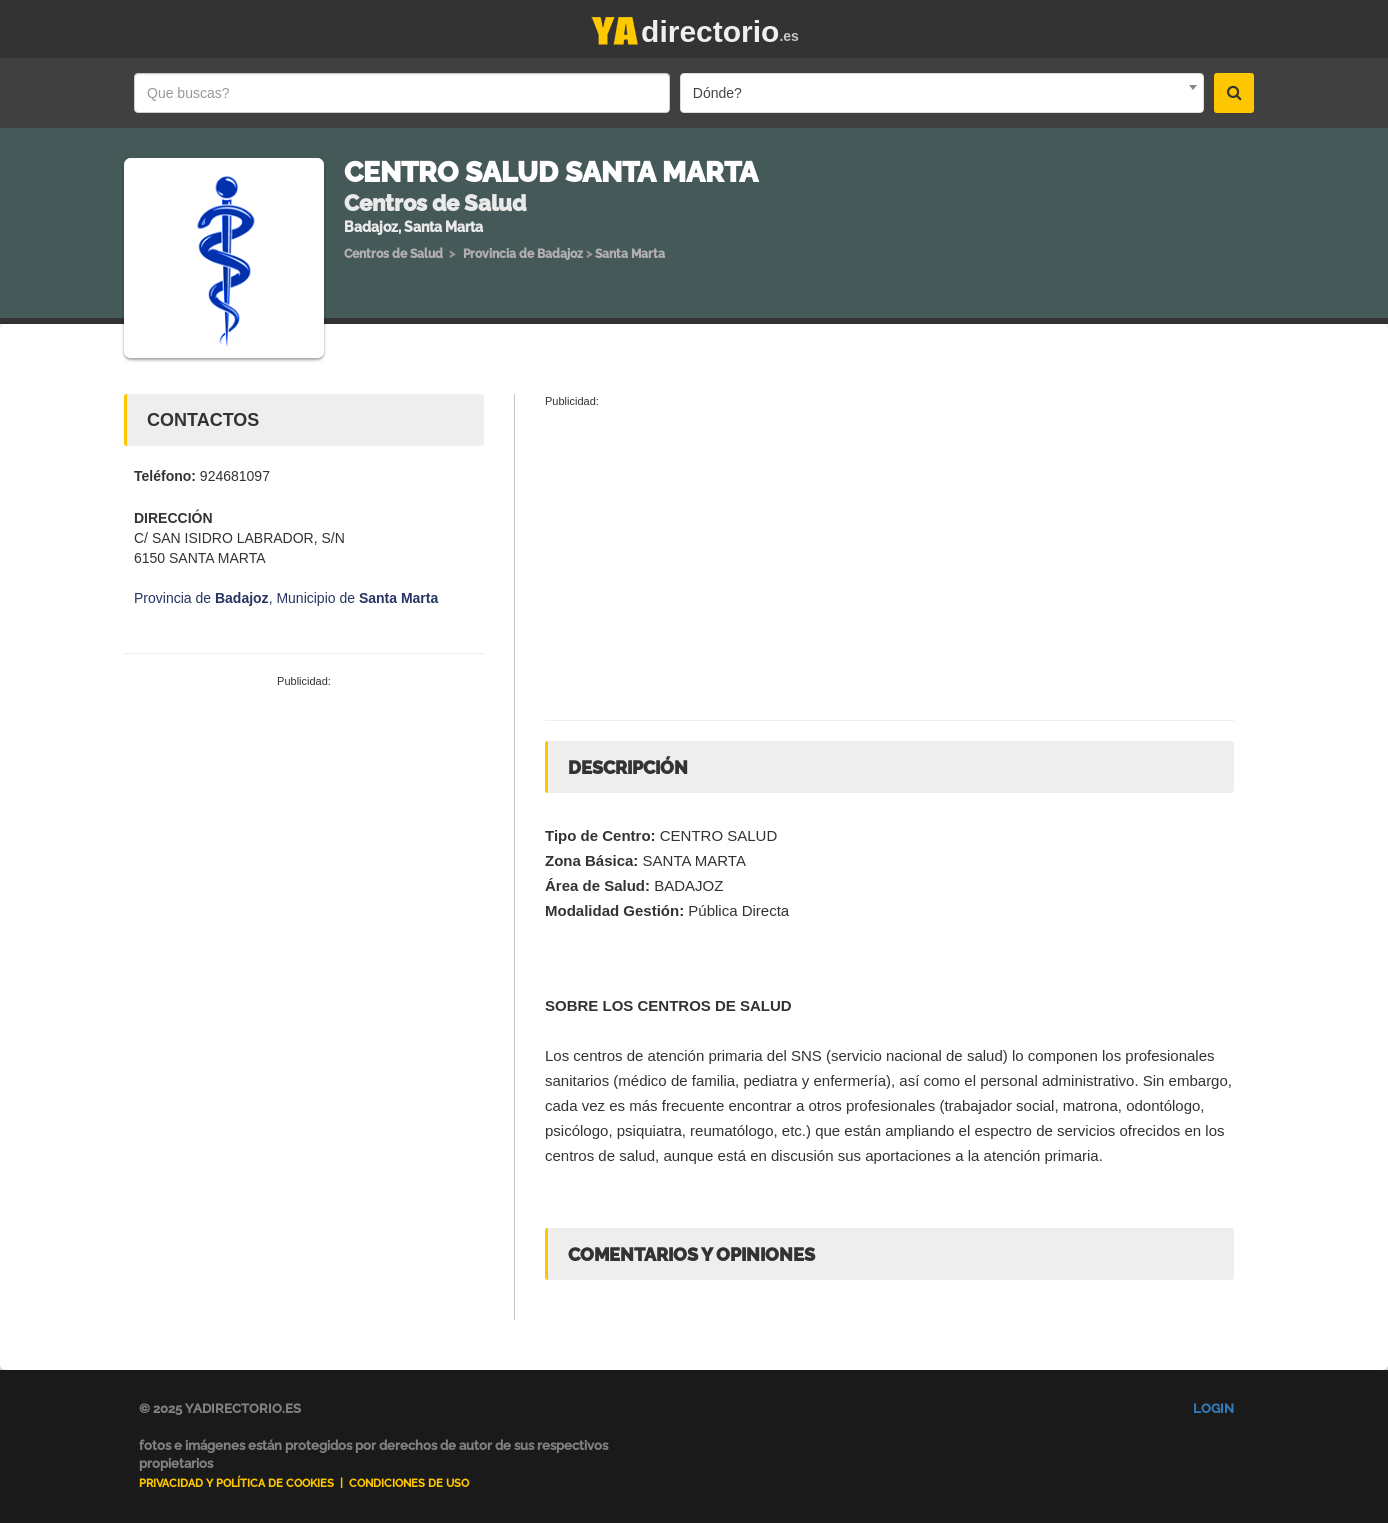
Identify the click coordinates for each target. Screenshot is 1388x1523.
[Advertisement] (304, 840)
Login (1213, 1408)
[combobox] (942, 93)
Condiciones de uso (409, 1483)
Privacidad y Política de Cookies (236, 1483)
